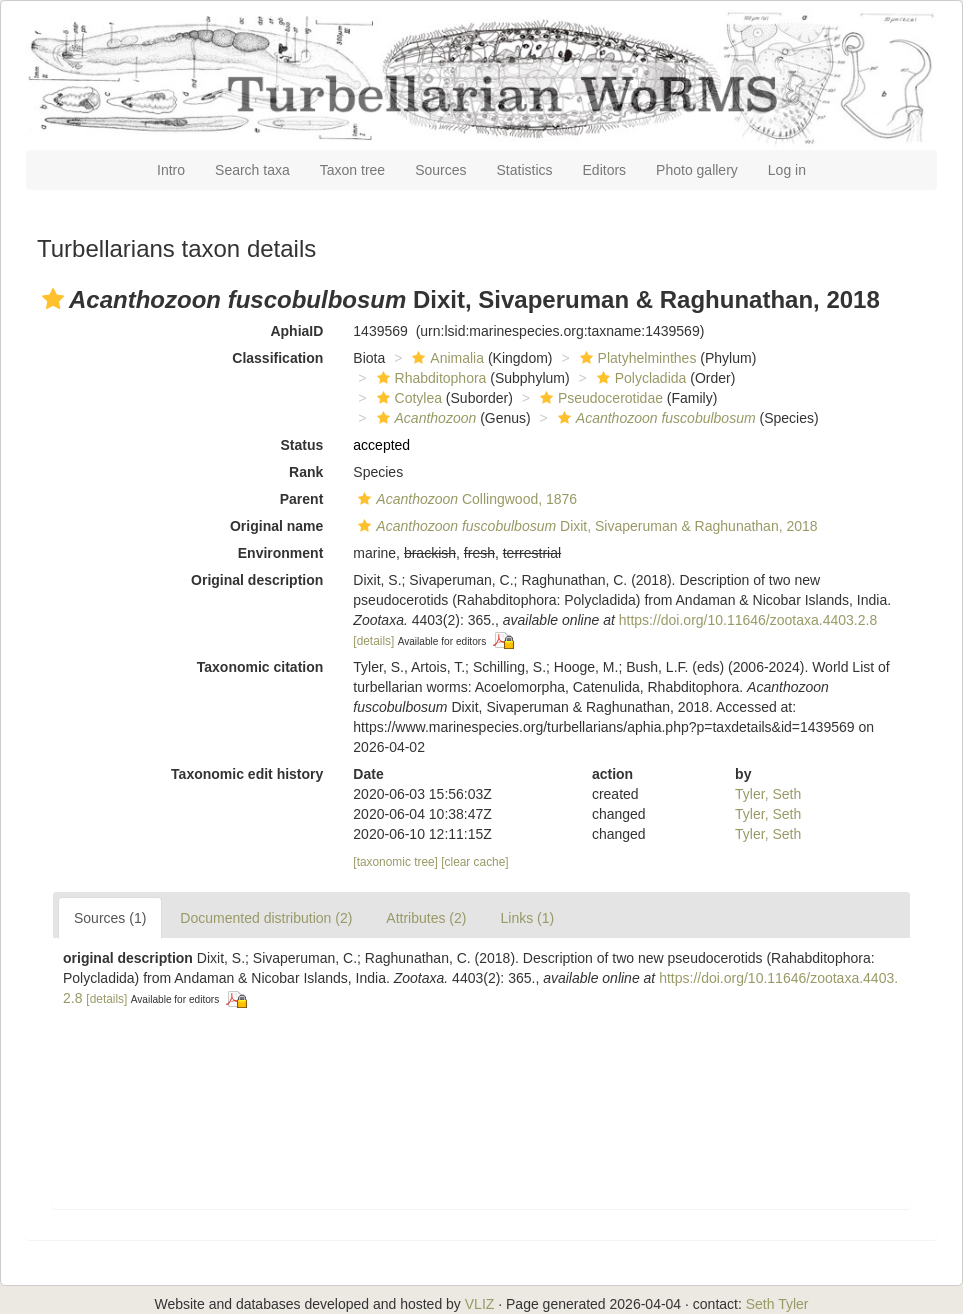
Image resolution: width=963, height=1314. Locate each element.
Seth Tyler (777, 1304)
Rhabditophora (429, 378)
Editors (605, 170)
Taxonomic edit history (247, 774)
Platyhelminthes (636, 358)
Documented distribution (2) (266, 918)
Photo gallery (697, 170)
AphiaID (296, 331)
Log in (787, 170)
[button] (53, 299)
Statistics (525, 170)
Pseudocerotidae (599, 398)
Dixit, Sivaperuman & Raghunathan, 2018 (585, 526)
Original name (276, 526)
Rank (306, 472)
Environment (281, 553)
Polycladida (639, 378)
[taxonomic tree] (395, 862)
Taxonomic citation (260, 667)
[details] (373, 641)
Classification (277, 358)
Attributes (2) (426, 918)
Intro (171, 170)
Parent (302, 499)
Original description (257, 580)
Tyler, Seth (768, 794)
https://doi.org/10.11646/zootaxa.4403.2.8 (748, 620)
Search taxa (252, 170)
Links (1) (527, 918)
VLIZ (480, 1304)
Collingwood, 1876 (465, 499)
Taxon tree (352, 170)
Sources (440, 170)
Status (302, 445)
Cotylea (407, 398)
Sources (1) (110, 918)
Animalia (445, 358)
